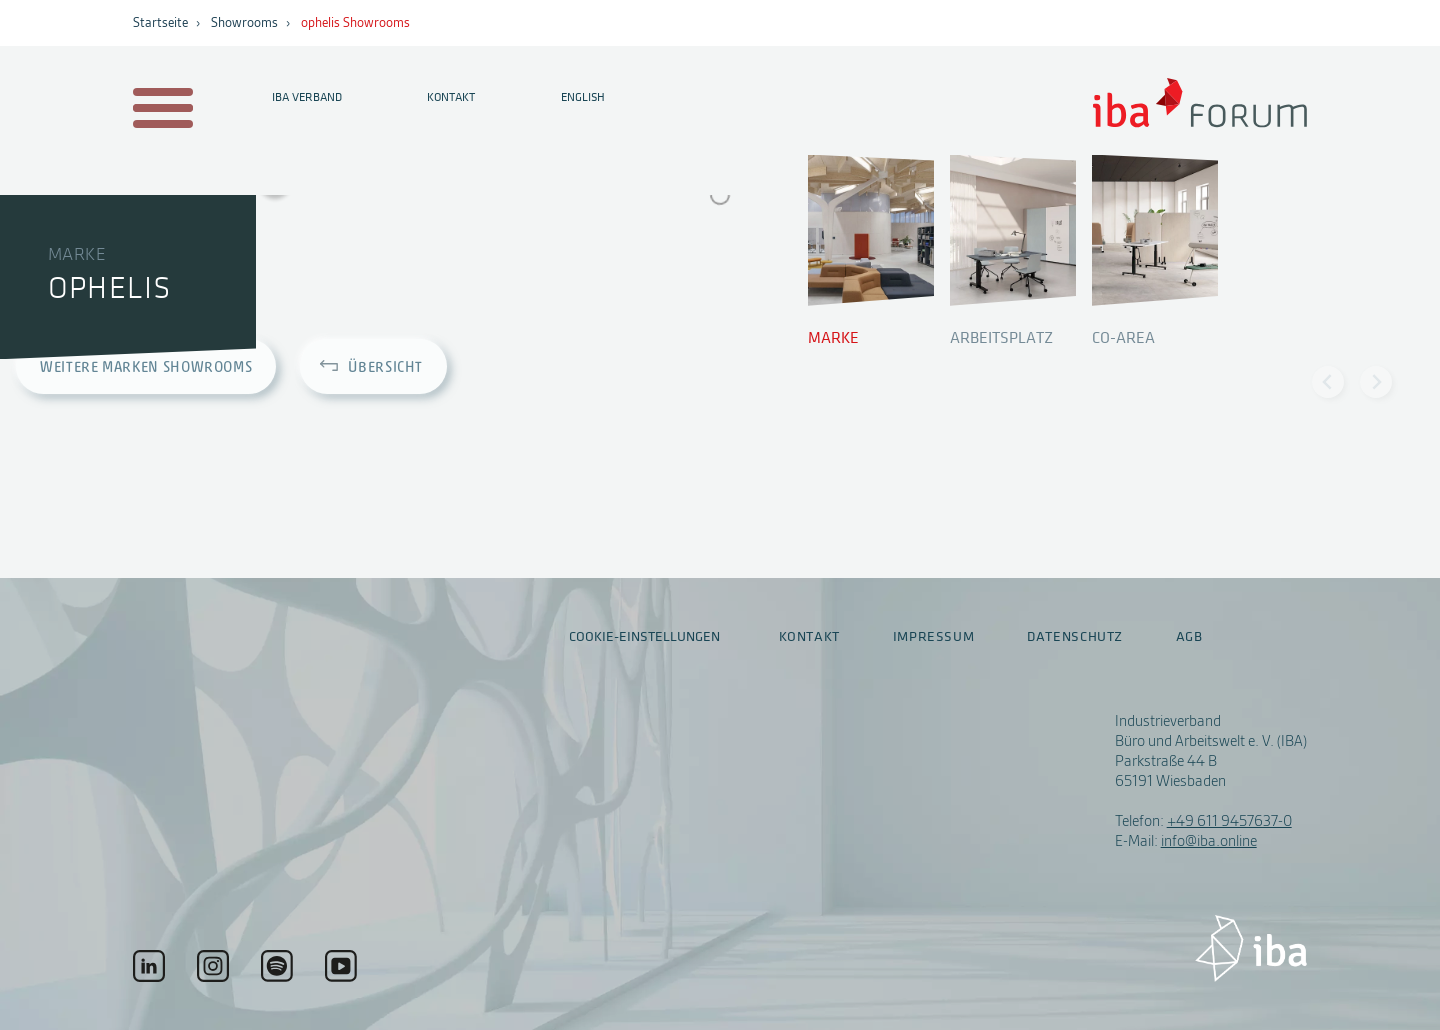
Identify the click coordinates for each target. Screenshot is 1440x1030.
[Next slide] (1376, 382)
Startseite (160, 23)
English (583, 97)
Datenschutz (1075, 637)
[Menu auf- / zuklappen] (159, 109)
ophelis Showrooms (355, 23)
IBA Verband (307, 97)
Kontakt (451, 97)
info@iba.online (1209, 841)
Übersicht (385, 368)
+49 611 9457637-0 (1229, 821)
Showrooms (244, 23)
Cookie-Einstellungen (644, 636)
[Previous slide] (1328, 382)
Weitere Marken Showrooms (146, 368)
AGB (1189, 637)
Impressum (934, 637)
